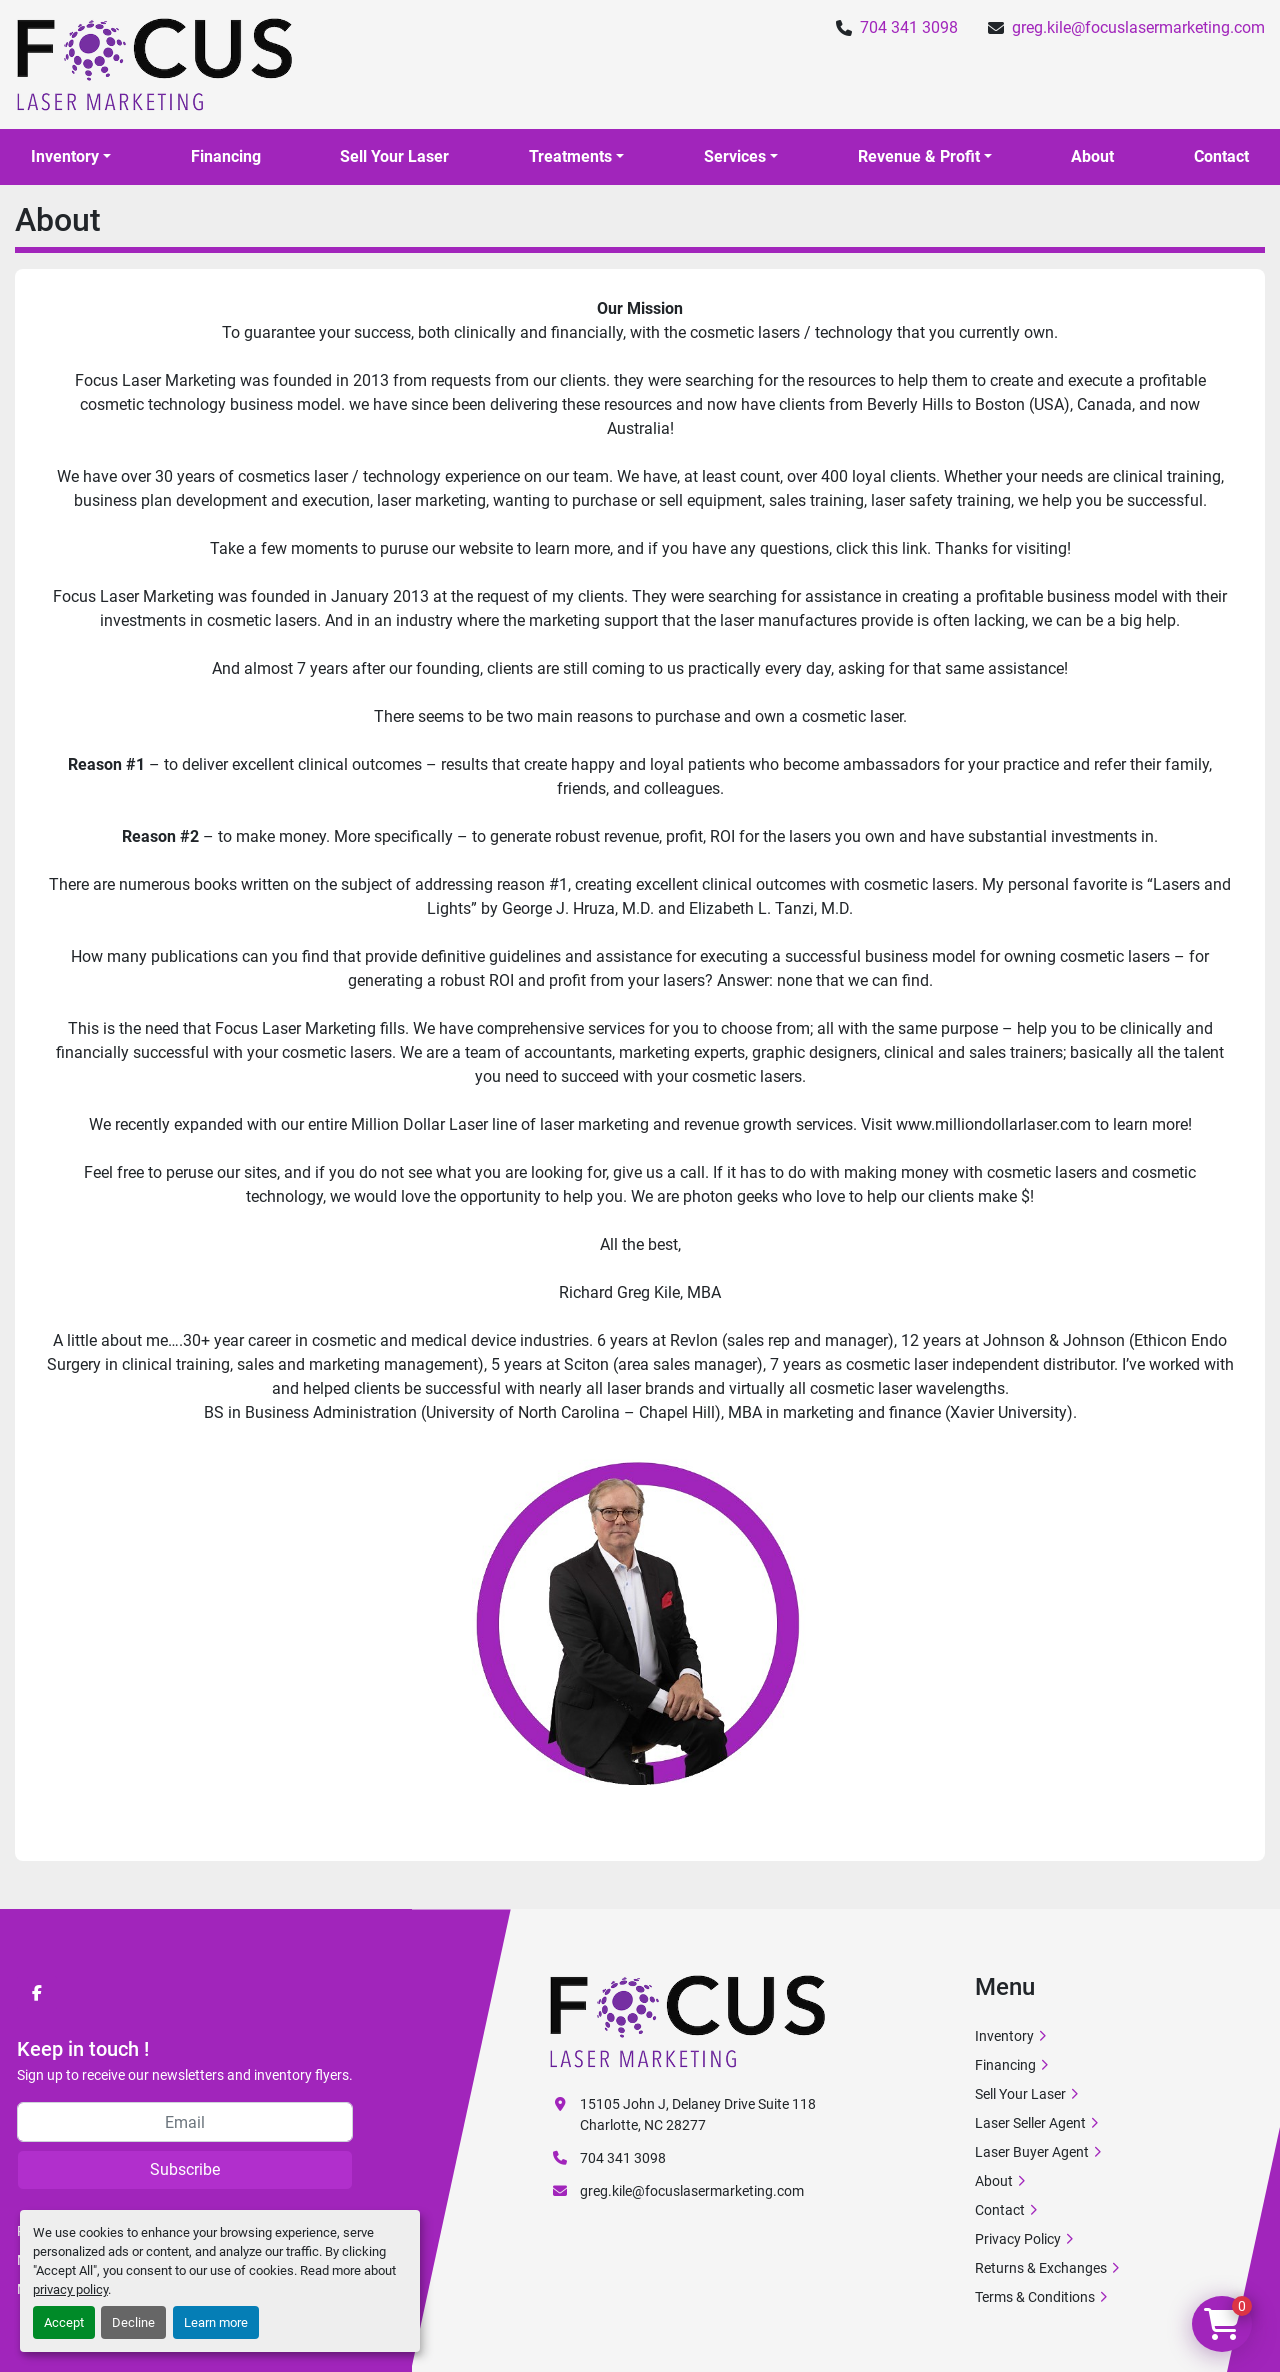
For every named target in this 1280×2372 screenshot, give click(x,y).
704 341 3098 (909, 27)
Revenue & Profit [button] (919, 156)
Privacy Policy (1018, 2239)
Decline (133, 2322)
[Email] (185, 2122)
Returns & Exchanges (1041, 2268)
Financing (226, 156)
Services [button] (735, 156)
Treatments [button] (570, 156)
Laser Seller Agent (1030, 2123)
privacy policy (70, 2289)
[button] (71, 157)
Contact (1221, 156)
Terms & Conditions (1035, 2297)
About (1092, 156)
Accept (64, 2322)
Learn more (216, 2322)
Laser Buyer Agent (1032, 2152)
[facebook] (37, 1993)
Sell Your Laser (394, 156)
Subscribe (185, 2169)
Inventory (65, 156)
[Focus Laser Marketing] (688, 2021)
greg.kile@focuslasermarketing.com (1138, 27)
